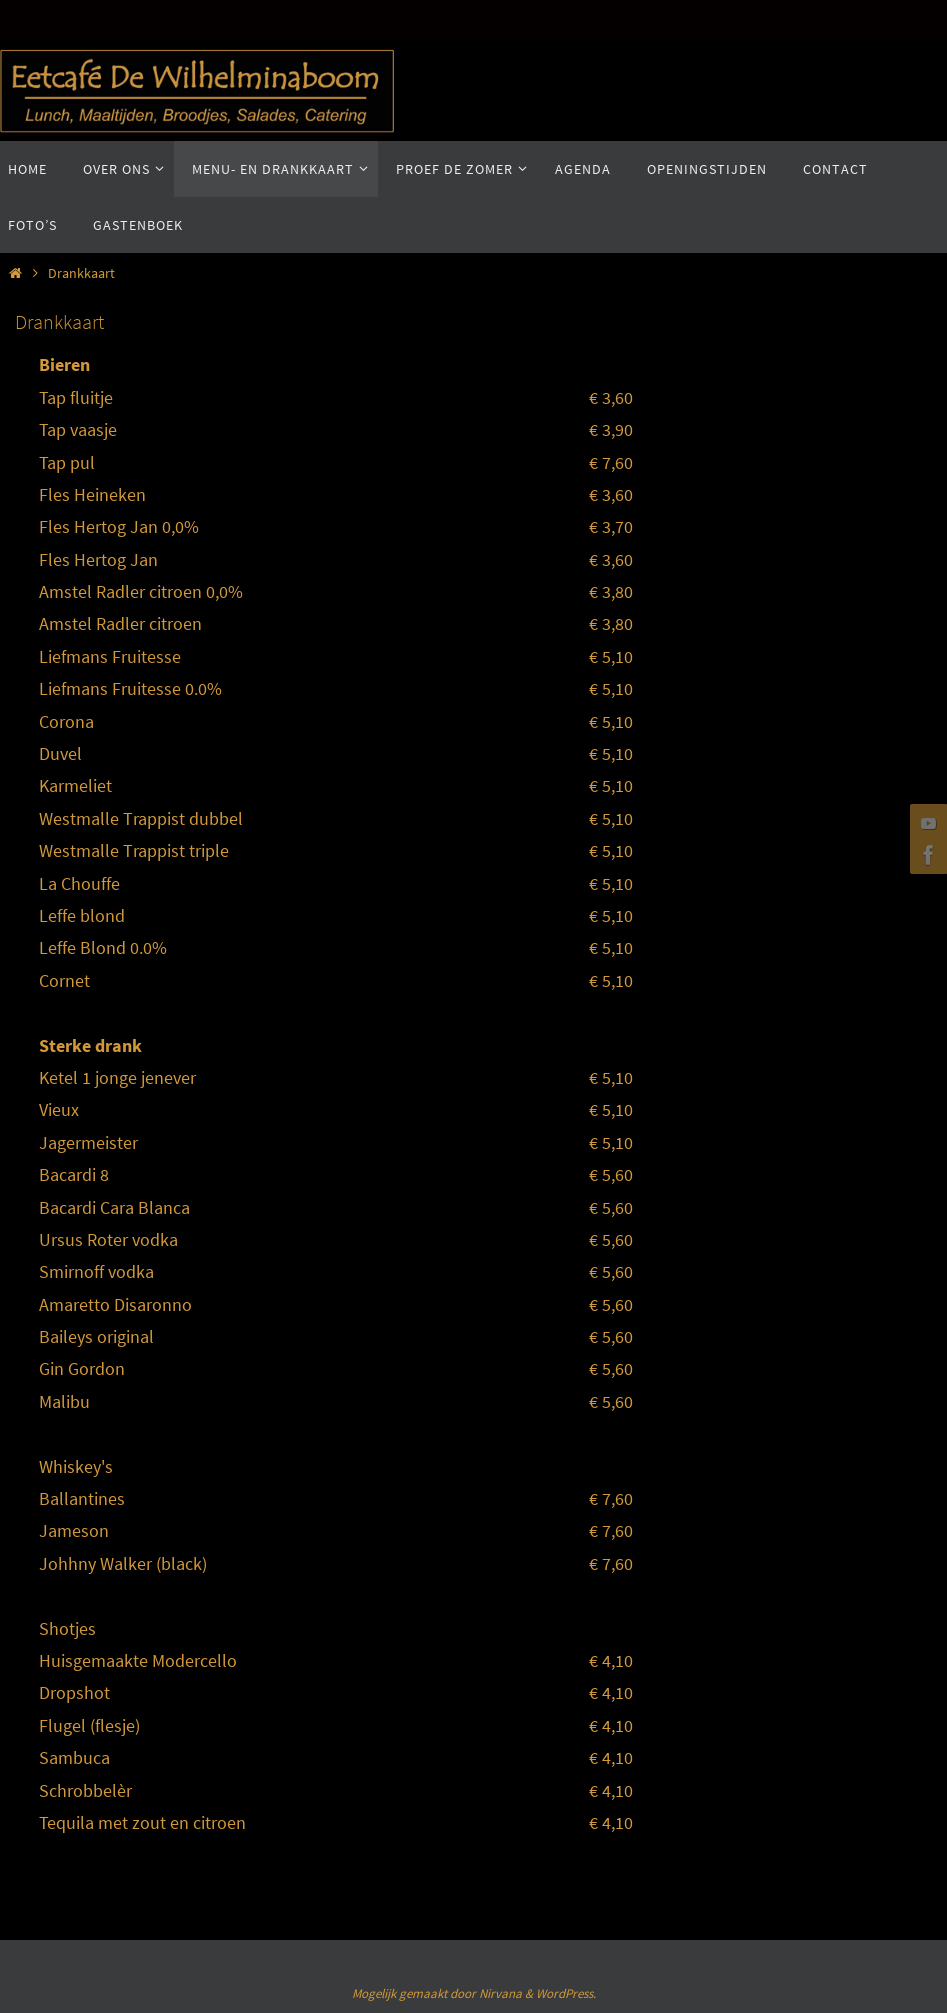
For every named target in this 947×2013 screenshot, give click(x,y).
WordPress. (566, 1993)
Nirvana (500, 1993)
